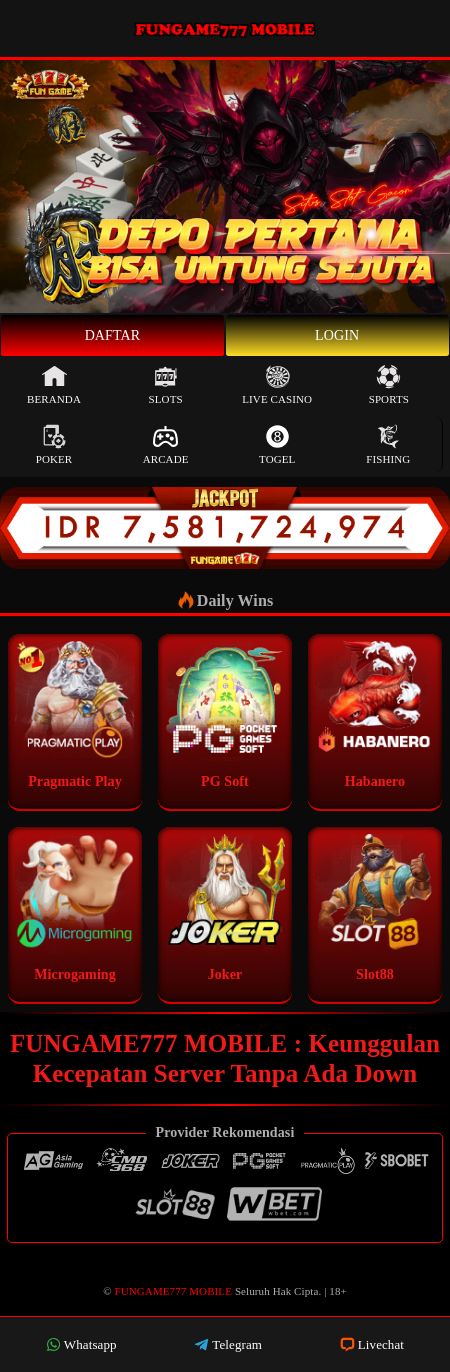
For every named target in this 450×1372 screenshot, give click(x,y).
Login (337, 335)
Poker (54, 444)
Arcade (166, 444)
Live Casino (277, 384)
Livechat (372, 1344)
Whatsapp (81, 1344)
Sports (389, 384)
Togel (277, 444)
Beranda (54, 384)
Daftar (113, 335)
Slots (166, 384)
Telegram (228, 1344)
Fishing (388, 444)
